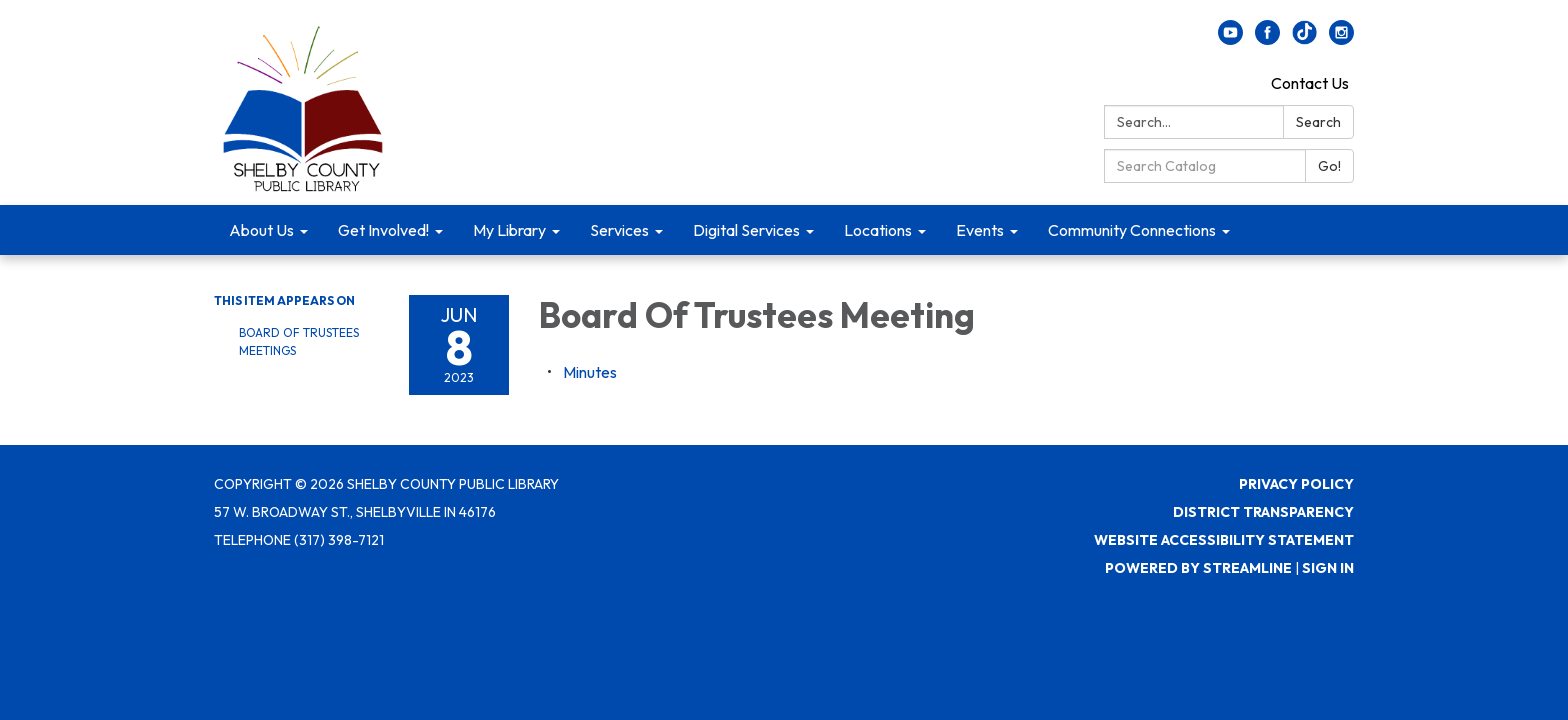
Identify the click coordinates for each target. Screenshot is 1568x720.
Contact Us (1310, 83)
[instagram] (1341, 39)
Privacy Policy (1296, 484)
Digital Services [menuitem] (746, 230)
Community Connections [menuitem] (1132, 230)
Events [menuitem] (980, 230)
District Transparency (1263, 512)
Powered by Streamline (1198, 568)
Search (1318, 122)
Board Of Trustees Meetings (299, 341)
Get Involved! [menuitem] (383, 230)
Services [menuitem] (619, 230)
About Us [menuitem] (261, 230)
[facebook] (1267, 39)
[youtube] (1230, 39)
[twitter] (1304, 39)
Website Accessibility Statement (1224, 540)
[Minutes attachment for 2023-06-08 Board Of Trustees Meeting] (590, 372)
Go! (1329, 166)
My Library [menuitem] (509, 230)
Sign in (1328, 568)
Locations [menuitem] (878, 230)
